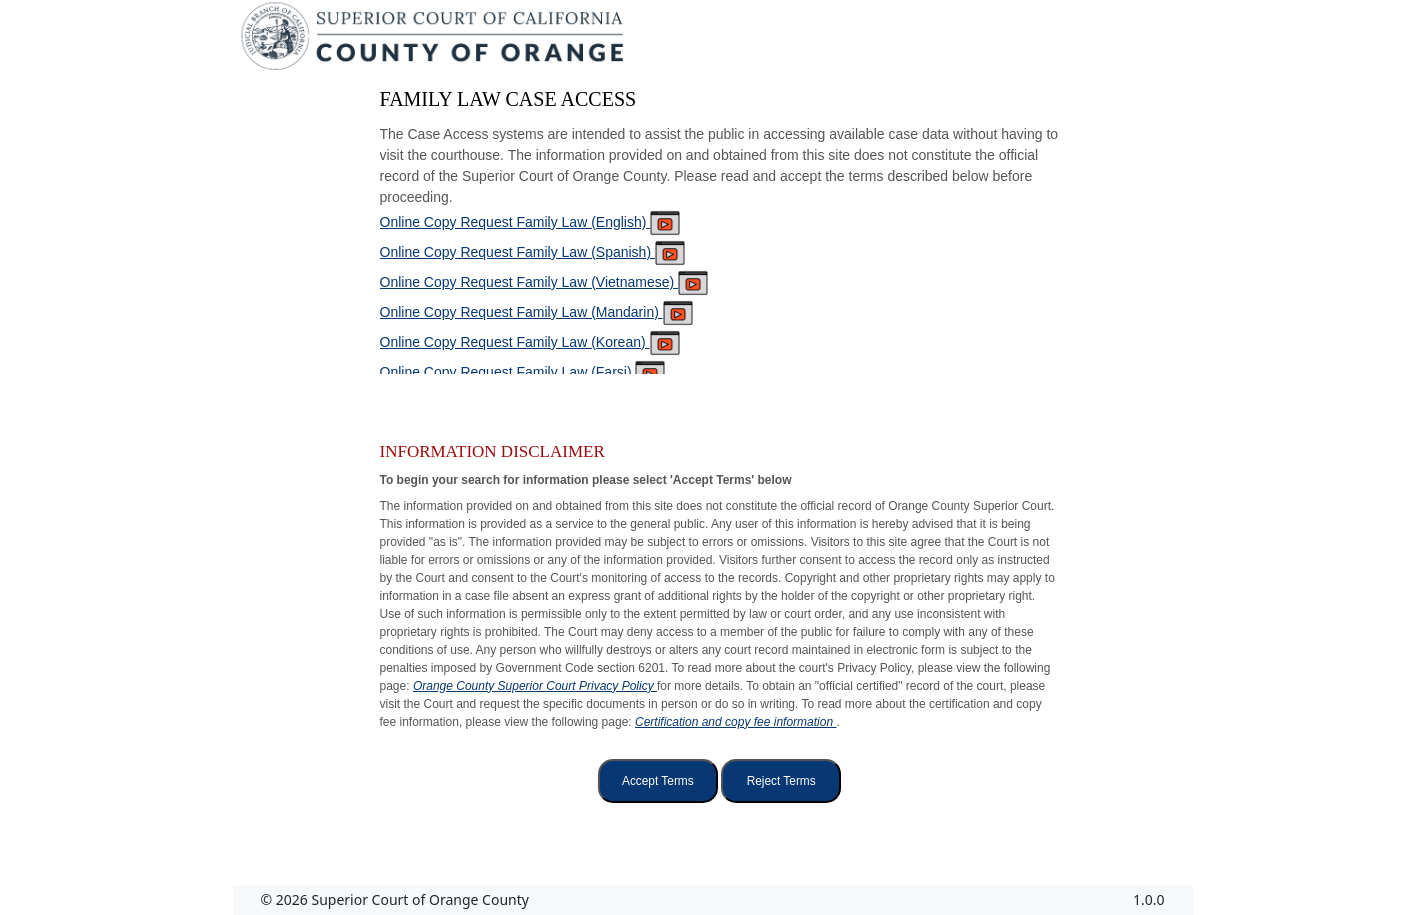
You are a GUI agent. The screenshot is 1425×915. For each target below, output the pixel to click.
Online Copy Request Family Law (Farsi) (523, 372)
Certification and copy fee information (735, 722)
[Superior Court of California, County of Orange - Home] (434, 41)
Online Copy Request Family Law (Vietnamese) (544, 282)
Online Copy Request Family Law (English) (530, 222)
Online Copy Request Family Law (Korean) (530, 342)
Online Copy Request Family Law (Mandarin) (536, 312)
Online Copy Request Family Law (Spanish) (532, 252)
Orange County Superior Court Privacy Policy (535, 686)
